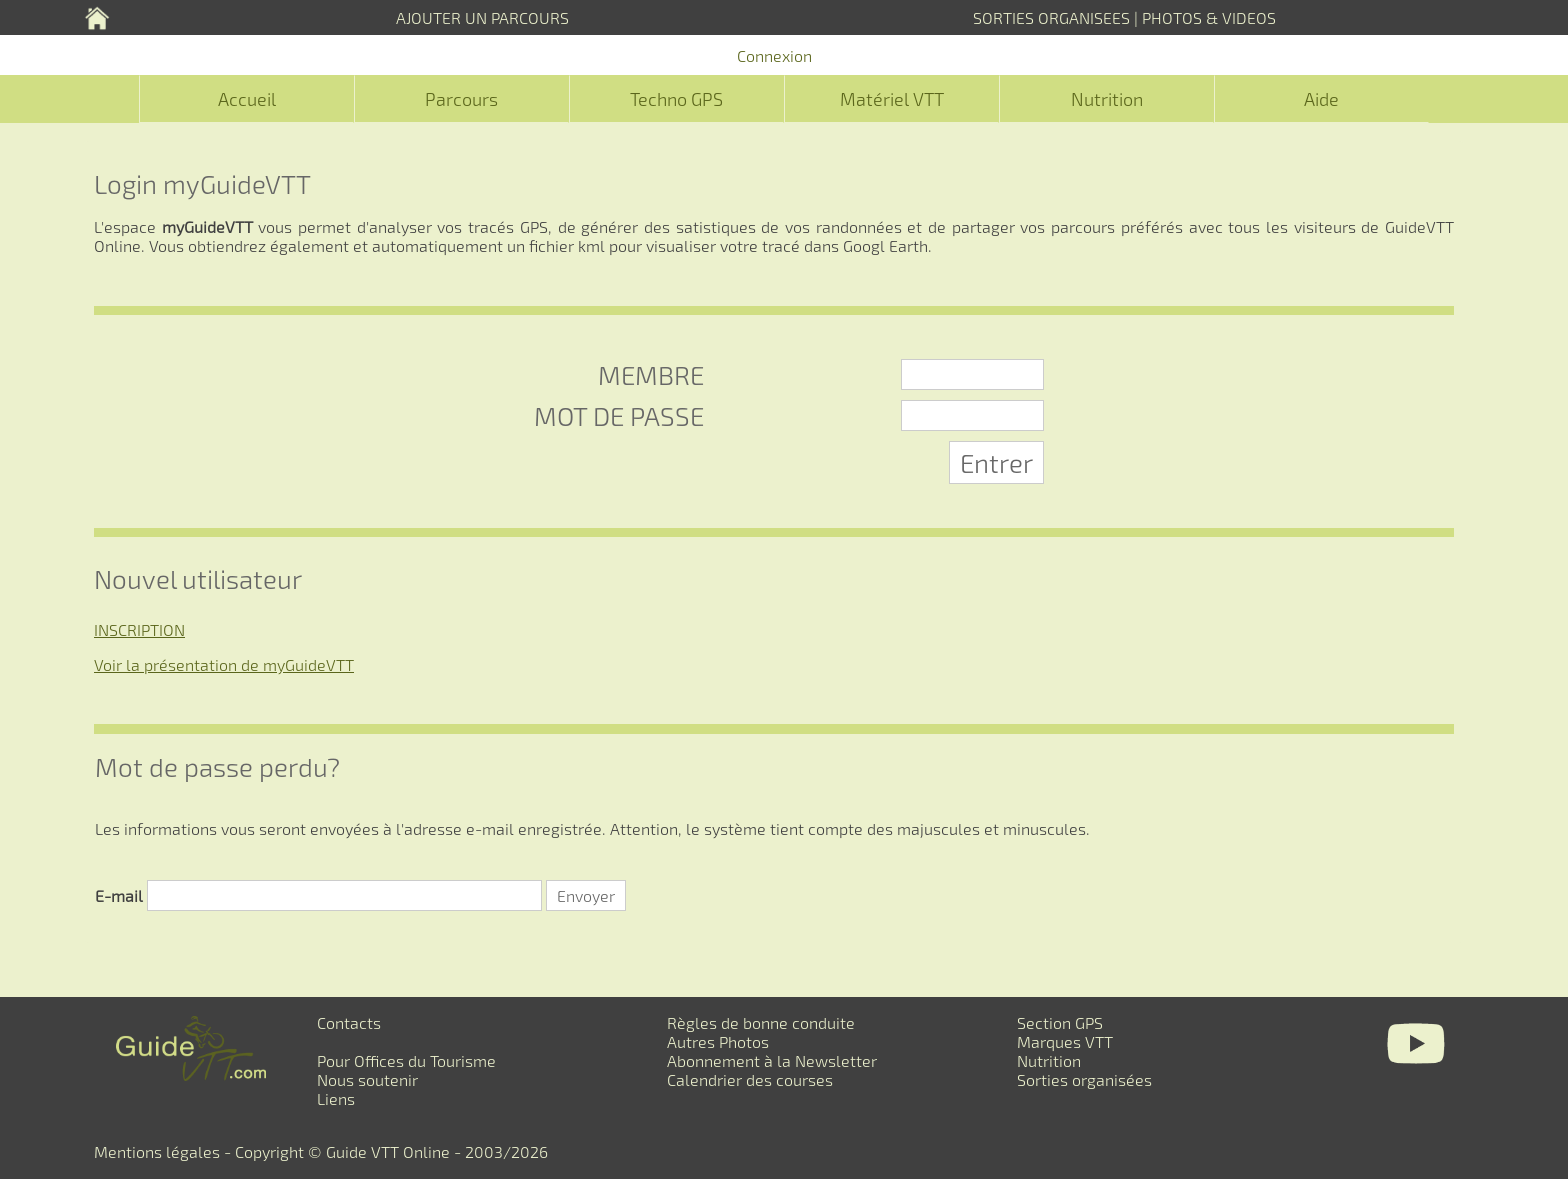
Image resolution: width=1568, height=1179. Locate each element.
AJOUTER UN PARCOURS (482, 17)
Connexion (774, 55)
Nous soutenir (367, 1079)
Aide (1321, 99)
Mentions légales (157, 1151)
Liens (336, 1098)
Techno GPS (676, 99)
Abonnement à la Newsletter (772, 1060)
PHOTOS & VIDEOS (1209, 17)
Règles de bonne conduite (761, 1022)
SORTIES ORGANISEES (1051, 17)
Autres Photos (718, 1041)
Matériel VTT (892, 99)
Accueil (247, 99)
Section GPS (1060, 1022)
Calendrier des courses (750, 1079)
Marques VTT (1065, 1041)
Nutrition (1107, 99)
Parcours (461, 99)
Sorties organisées (1084, 1079)
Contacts (349, 1022)
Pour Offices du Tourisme (406, 1060)
